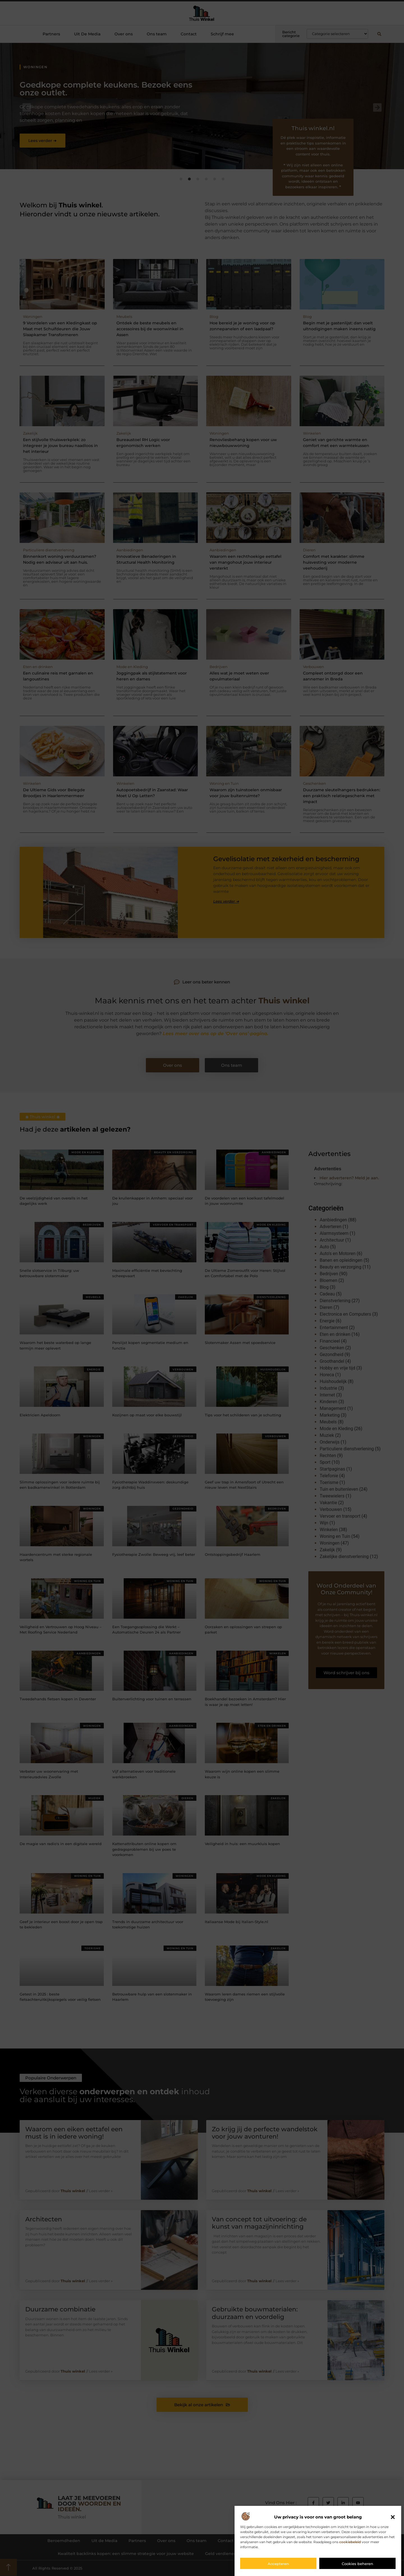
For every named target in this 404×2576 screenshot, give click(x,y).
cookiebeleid (350, 2542)
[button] (393, 2517)
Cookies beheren (357, 2563)
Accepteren (278, 2563)
